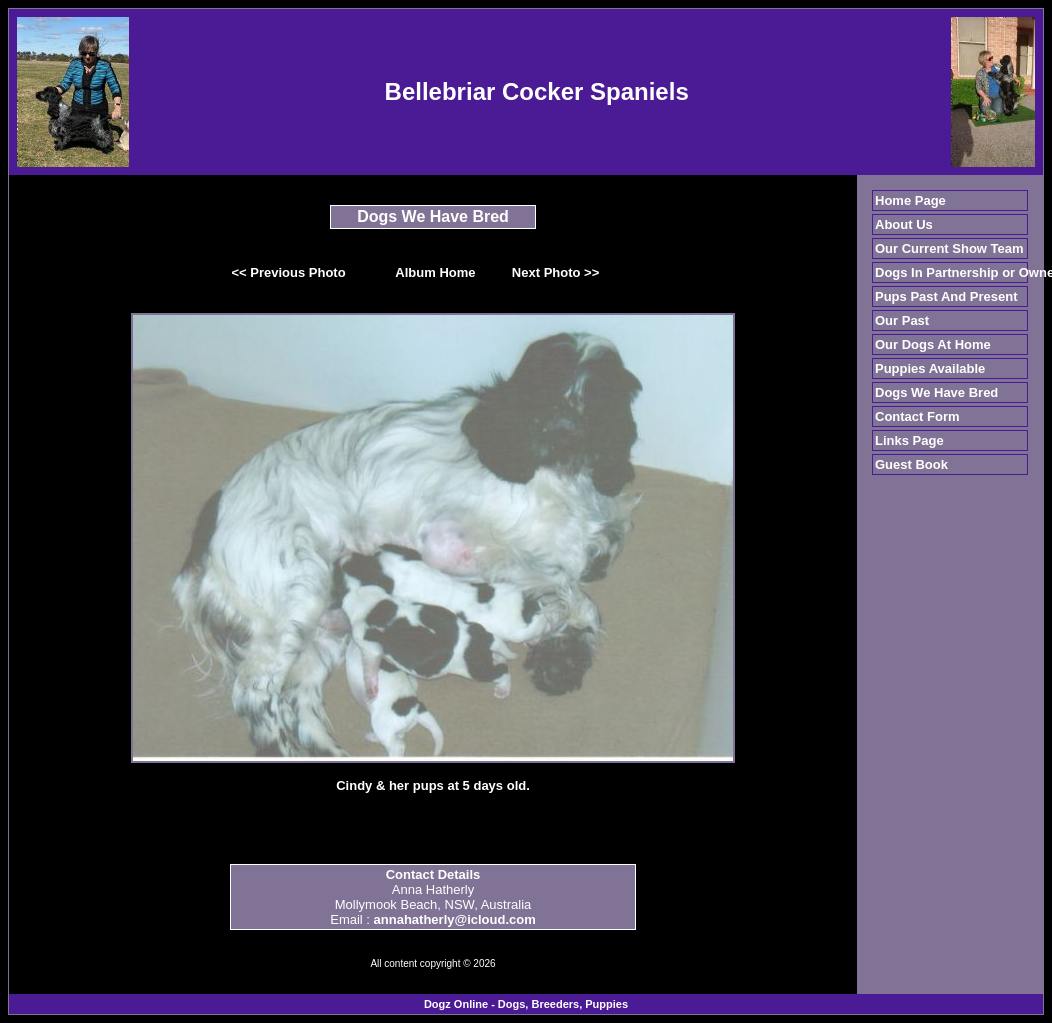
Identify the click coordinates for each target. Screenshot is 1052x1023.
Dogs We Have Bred (936, 392)
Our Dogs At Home (933, 344)
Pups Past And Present (946, 296)
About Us (904, 224)
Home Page (910, 200)
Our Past (902, 320)
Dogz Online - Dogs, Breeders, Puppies (526, 1004)
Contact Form (917, 416)
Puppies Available (930, 368)
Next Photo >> (555, 272)
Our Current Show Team (949, 248)
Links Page (909, 440)
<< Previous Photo (289, 272)
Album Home (435, 272)
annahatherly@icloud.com (455, 919)
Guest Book (911, 464)
